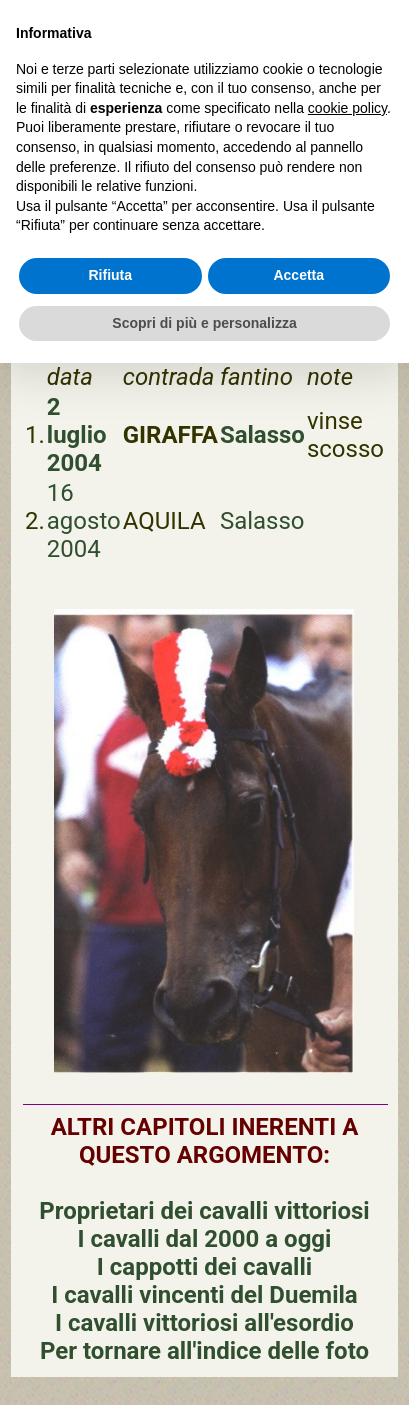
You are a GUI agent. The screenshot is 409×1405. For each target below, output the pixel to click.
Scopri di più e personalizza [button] (204, 323)
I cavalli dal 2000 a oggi (205, 1239)
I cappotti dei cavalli (204, 1267)
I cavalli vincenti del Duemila (204, 1295)
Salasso (262, 435)
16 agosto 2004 (84, 521)
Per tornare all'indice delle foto (204, 1351)
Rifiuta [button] (110, 275)
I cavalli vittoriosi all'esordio (204, 1323)
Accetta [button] (298, 275)
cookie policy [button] (347, 108)
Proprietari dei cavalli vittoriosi (204, 1211)
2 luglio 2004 (77, 435)
